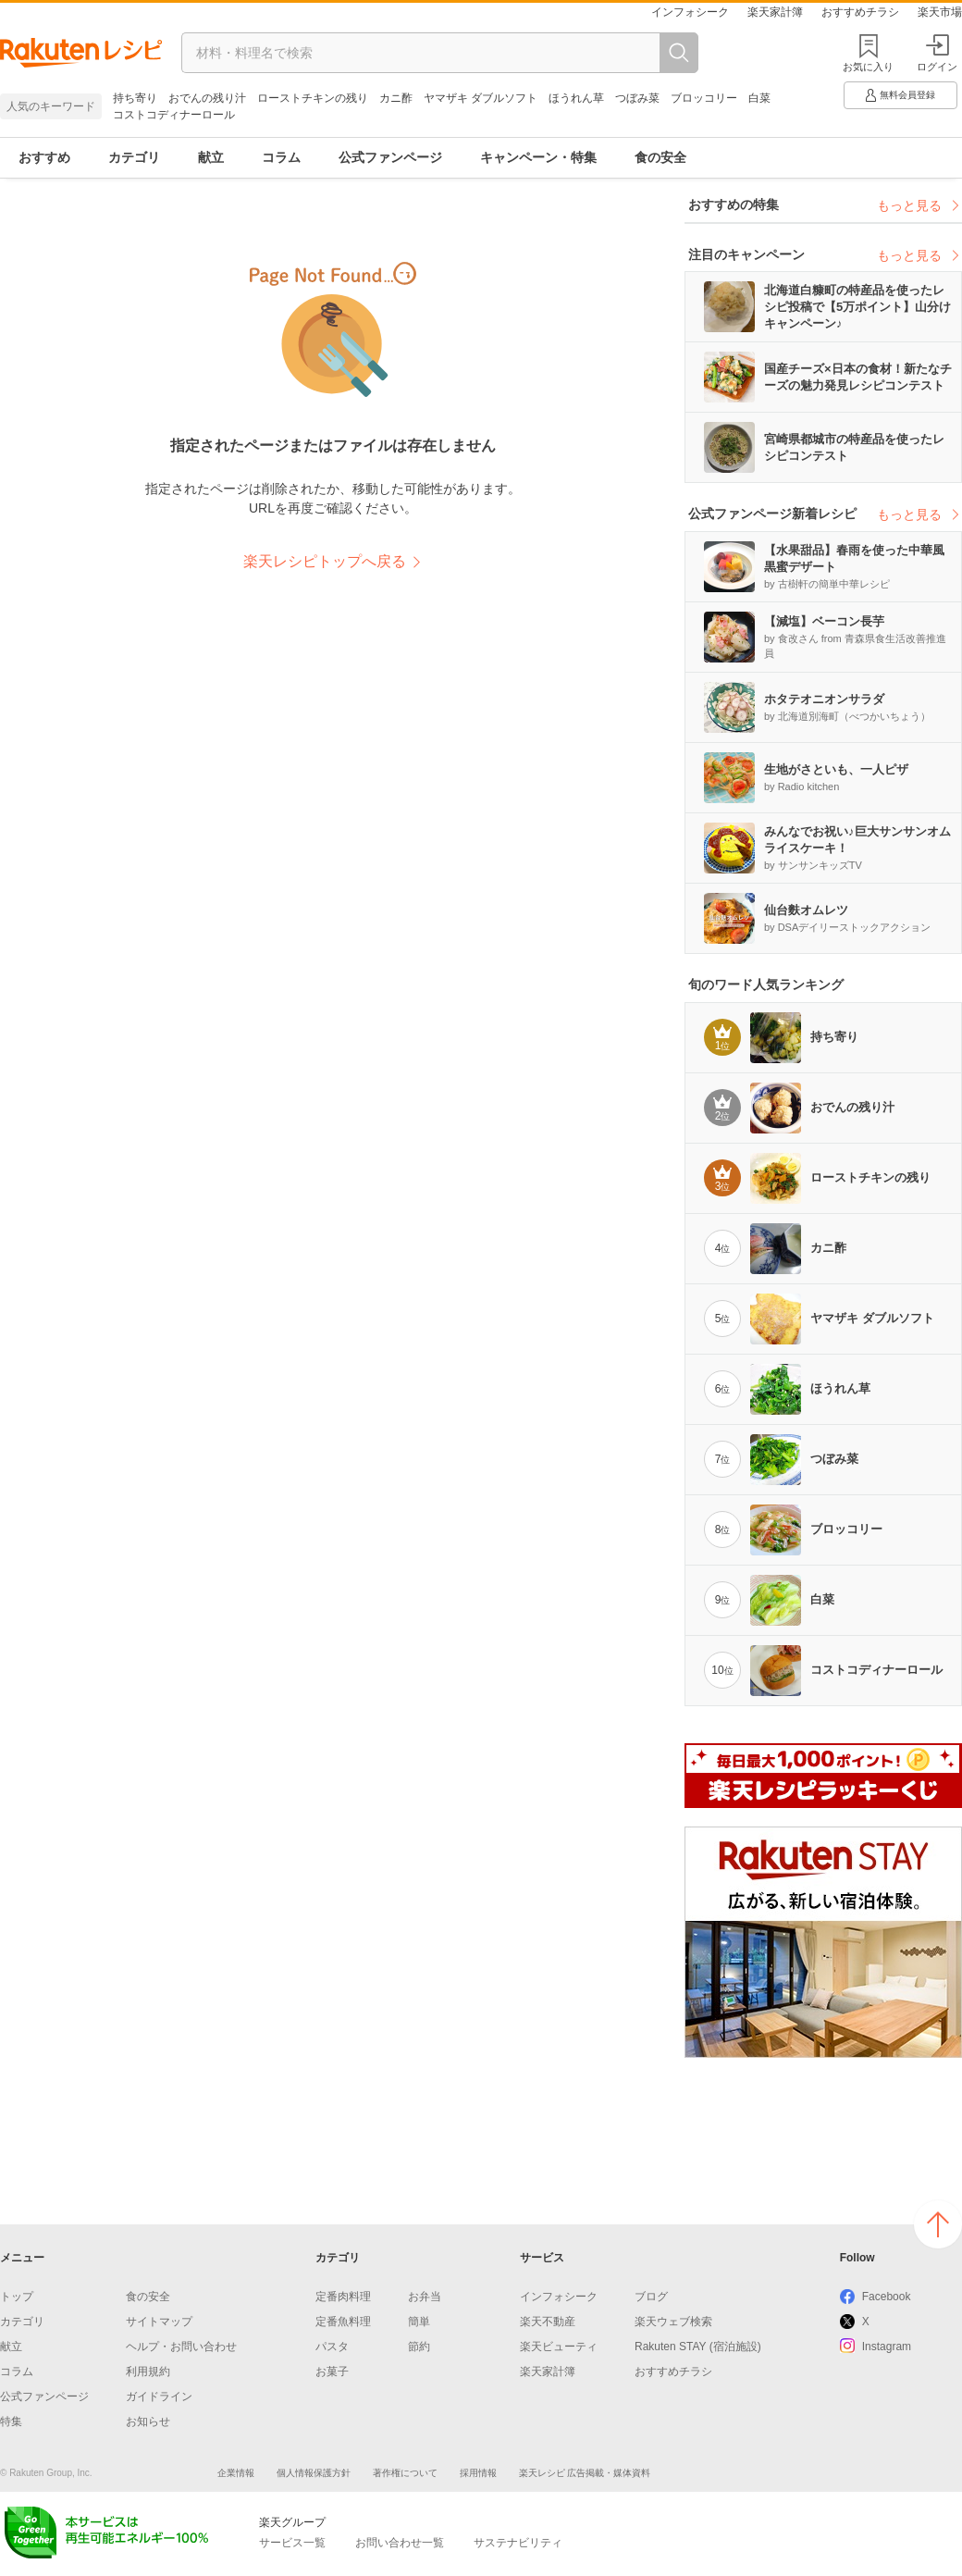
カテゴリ (134, 157)
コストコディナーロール (174, 114)
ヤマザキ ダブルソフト (480, 98)
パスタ (332, 2346)
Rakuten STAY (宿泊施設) (698, 2346)
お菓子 (332, 2371)
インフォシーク (690, 12)
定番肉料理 (343, 2296)
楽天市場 (940, 12)
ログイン (937, 53)
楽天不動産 (547, 2321)
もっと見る (919, 205)
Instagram (886, 2346)
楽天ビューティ (559, 2346)
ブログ (651, 2296)
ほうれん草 (576, 98)
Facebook (886, 2296)
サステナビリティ (518, 2542)
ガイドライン (159, 2396)
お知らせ (148, 2421)
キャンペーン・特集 (538, 157)
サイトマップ (159, 2321)
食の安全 (660, 157)
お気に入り (868, 66)
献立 (211, 157)
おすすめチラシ (860, 12)
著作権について (405, 2473)
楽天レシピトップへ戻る (324, 561)
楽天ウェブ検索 (673, 2321)
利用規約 (148, 2371)
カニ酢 (396, 98)
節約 (419, 2346)
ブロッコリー (704, 98)
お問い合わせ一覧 (399, 2542)
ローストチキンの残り (312, 98)
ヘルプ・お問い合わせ (181, 2346)
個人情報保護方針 (314, 2473)
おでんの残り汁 (207, 98)
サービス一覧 (292, 2542)
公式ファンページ (390, 157)
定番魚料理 (343, 2321)
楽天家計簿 (775, 12)
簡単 (419, 2321)
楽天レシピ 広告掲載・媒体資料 (585, 2473)
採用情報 (478, 2473)
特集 (11, 2421)
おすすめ (44, 157)
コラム (281, 157)
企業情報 (235, 2473)
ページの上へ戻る (938, 2224)
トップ (16, 2296)
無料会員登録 (899, 95)
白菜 (759, 98)
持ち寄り (135, 98)
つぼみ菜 (637, 98)
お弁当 (424, 2296)
